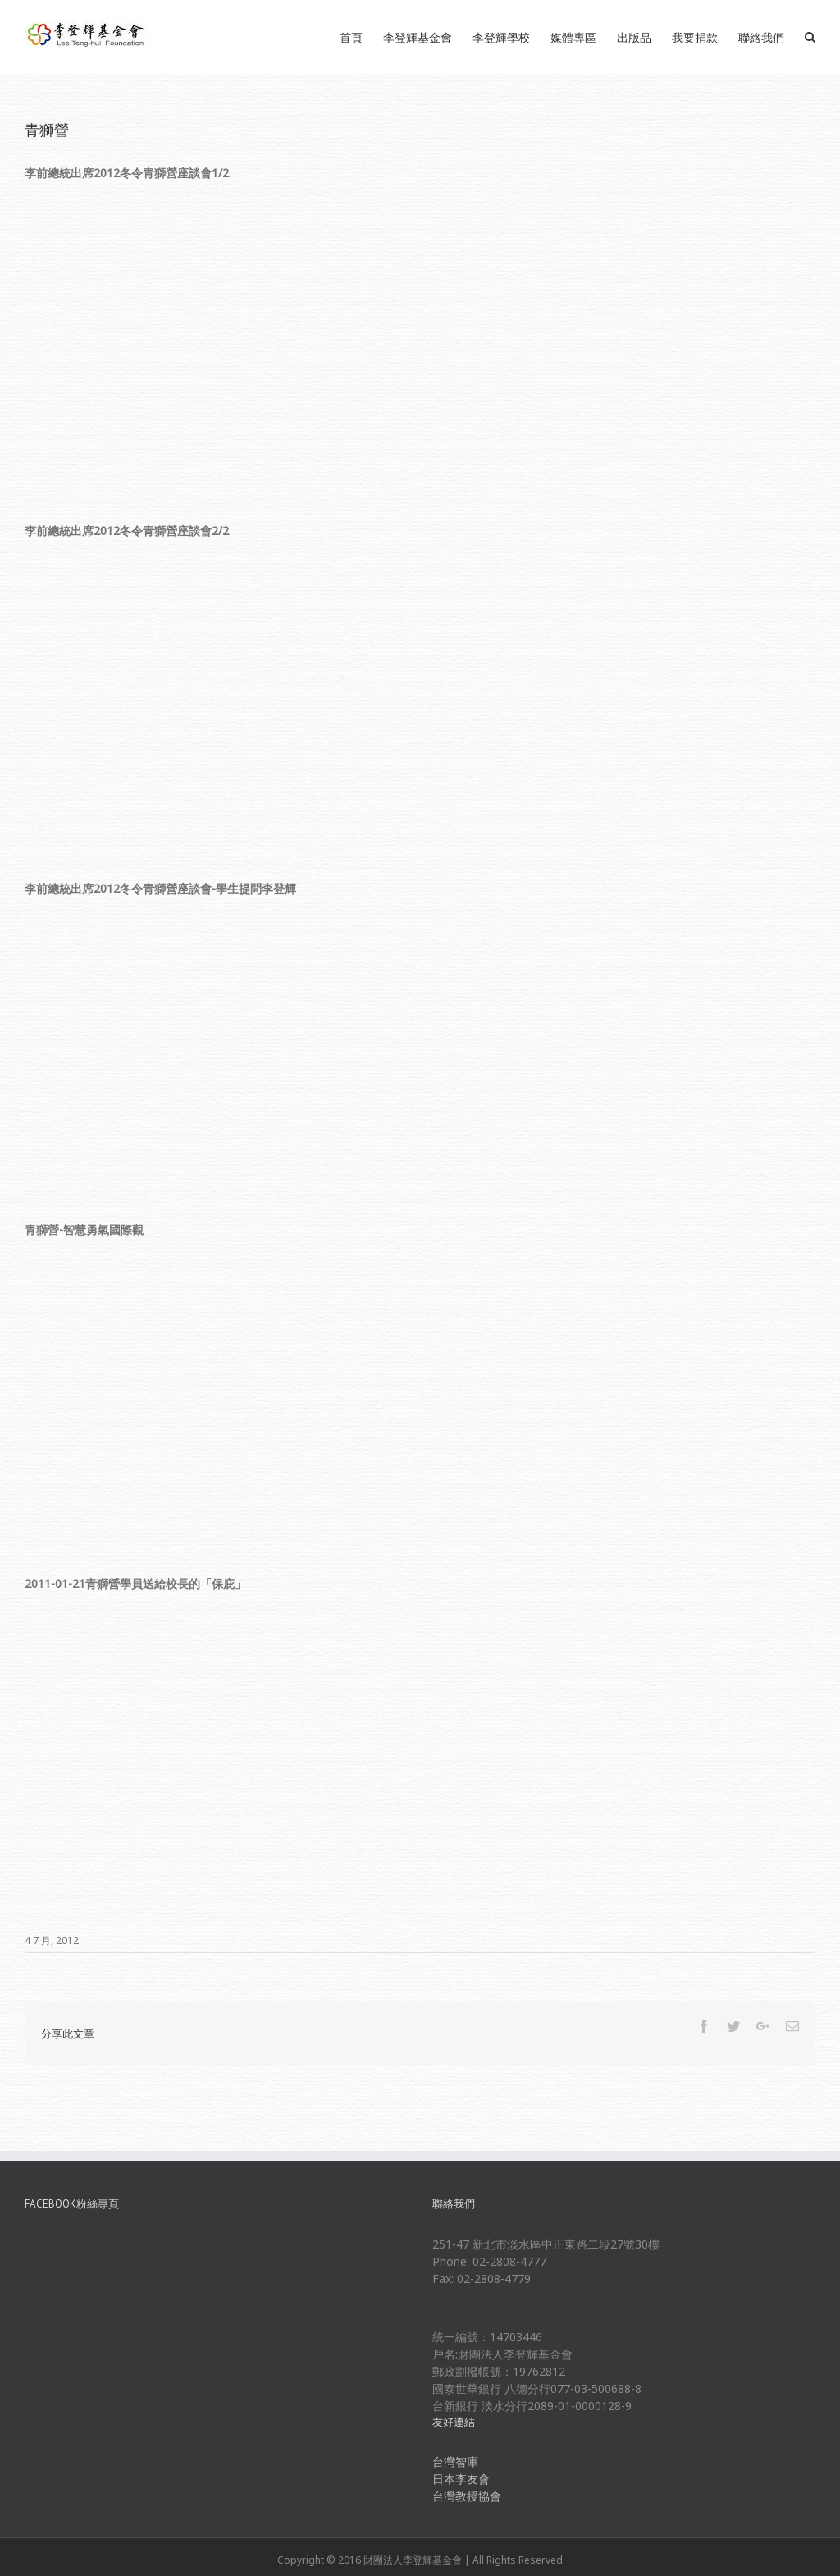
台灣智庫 (455, 2461)
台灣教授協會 (466, 2496)
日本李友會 (461, 2479)
